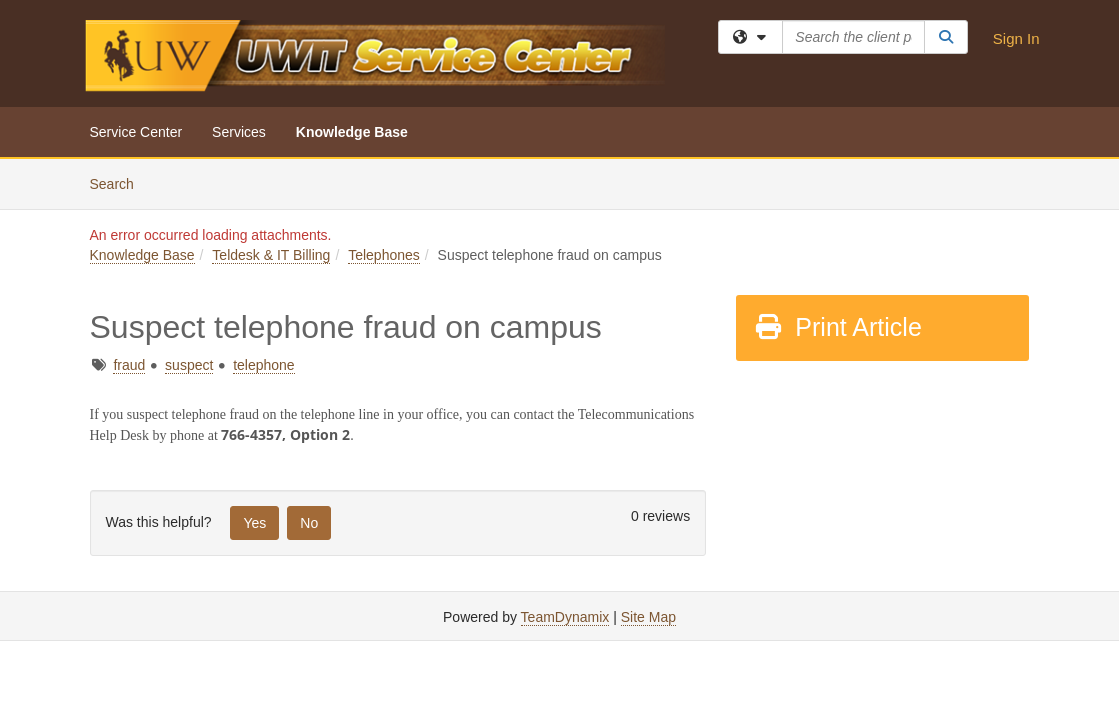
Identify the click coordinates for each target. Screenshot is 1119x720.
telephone (264, 365)
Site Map (648, 617)
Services (239, 132)
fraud (129, 365)
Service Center (136, 132)
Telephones (384, 255)
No (309, 523)
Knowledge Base (352, 132)
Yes (254, 523)
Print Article (837, 327)
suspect (189, 365)
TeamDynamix (565, 617)
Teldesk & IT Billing (271, 255)
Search (119, 182)
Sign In (1016, 38)
